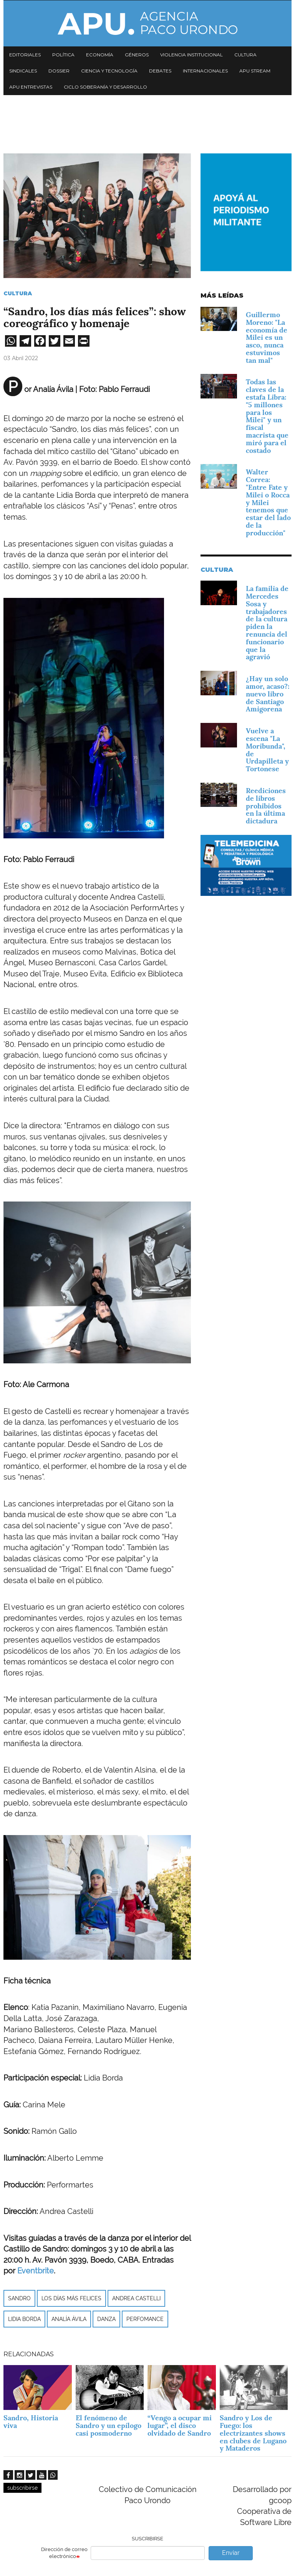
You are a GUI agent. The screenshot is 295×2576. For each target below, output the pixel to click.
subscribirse (22, 2488)
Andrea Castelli (136, 2298)
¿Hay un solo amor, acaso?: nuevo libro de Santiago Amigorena (267, 693)
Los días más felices (71, 2298)
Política (63, 55)
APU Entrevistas (30, 87)
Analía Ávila (68, 2319)
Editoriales (25, 55)
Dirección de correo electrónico (64, 2553)
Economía (99, 55)
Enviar (231, 2552)
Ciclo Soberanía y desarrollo (105, 87)
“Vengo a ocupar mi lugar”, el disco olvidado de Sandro (180, 2425)
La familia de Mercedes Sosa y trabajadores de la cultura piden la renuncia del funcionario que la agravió (267, 622)
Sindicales (23, 71)
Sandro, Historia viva (30, 2421)
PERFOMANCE (145, 2319)
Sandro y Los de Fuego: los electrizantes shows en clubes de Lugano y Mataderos (253, 2433)
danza (106, 2319)
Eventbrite (35, 2270)
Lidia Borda (24, 2319)
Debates (160, 71)
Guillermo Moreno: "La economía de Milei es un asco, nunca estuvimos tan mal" (266, 337)
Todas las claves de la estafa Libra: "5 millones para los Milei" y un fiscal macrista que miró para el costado (267, 415)
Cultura (245, 55)
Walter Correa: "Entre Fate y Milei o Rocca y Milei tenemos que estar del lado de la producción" (268, 502)
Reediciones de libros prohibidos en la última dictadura (266, 805)
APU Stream (254, 71)
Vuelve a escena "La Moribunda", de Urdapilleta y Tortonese (267, 749)
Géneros (137, 55)
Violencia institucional (191, 55)
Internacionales (205, 71)
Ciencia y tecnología (109, 71)
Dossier (59, 71)
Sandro (19, 2298)
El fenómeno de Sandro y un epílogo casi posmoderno (108, 2425)
